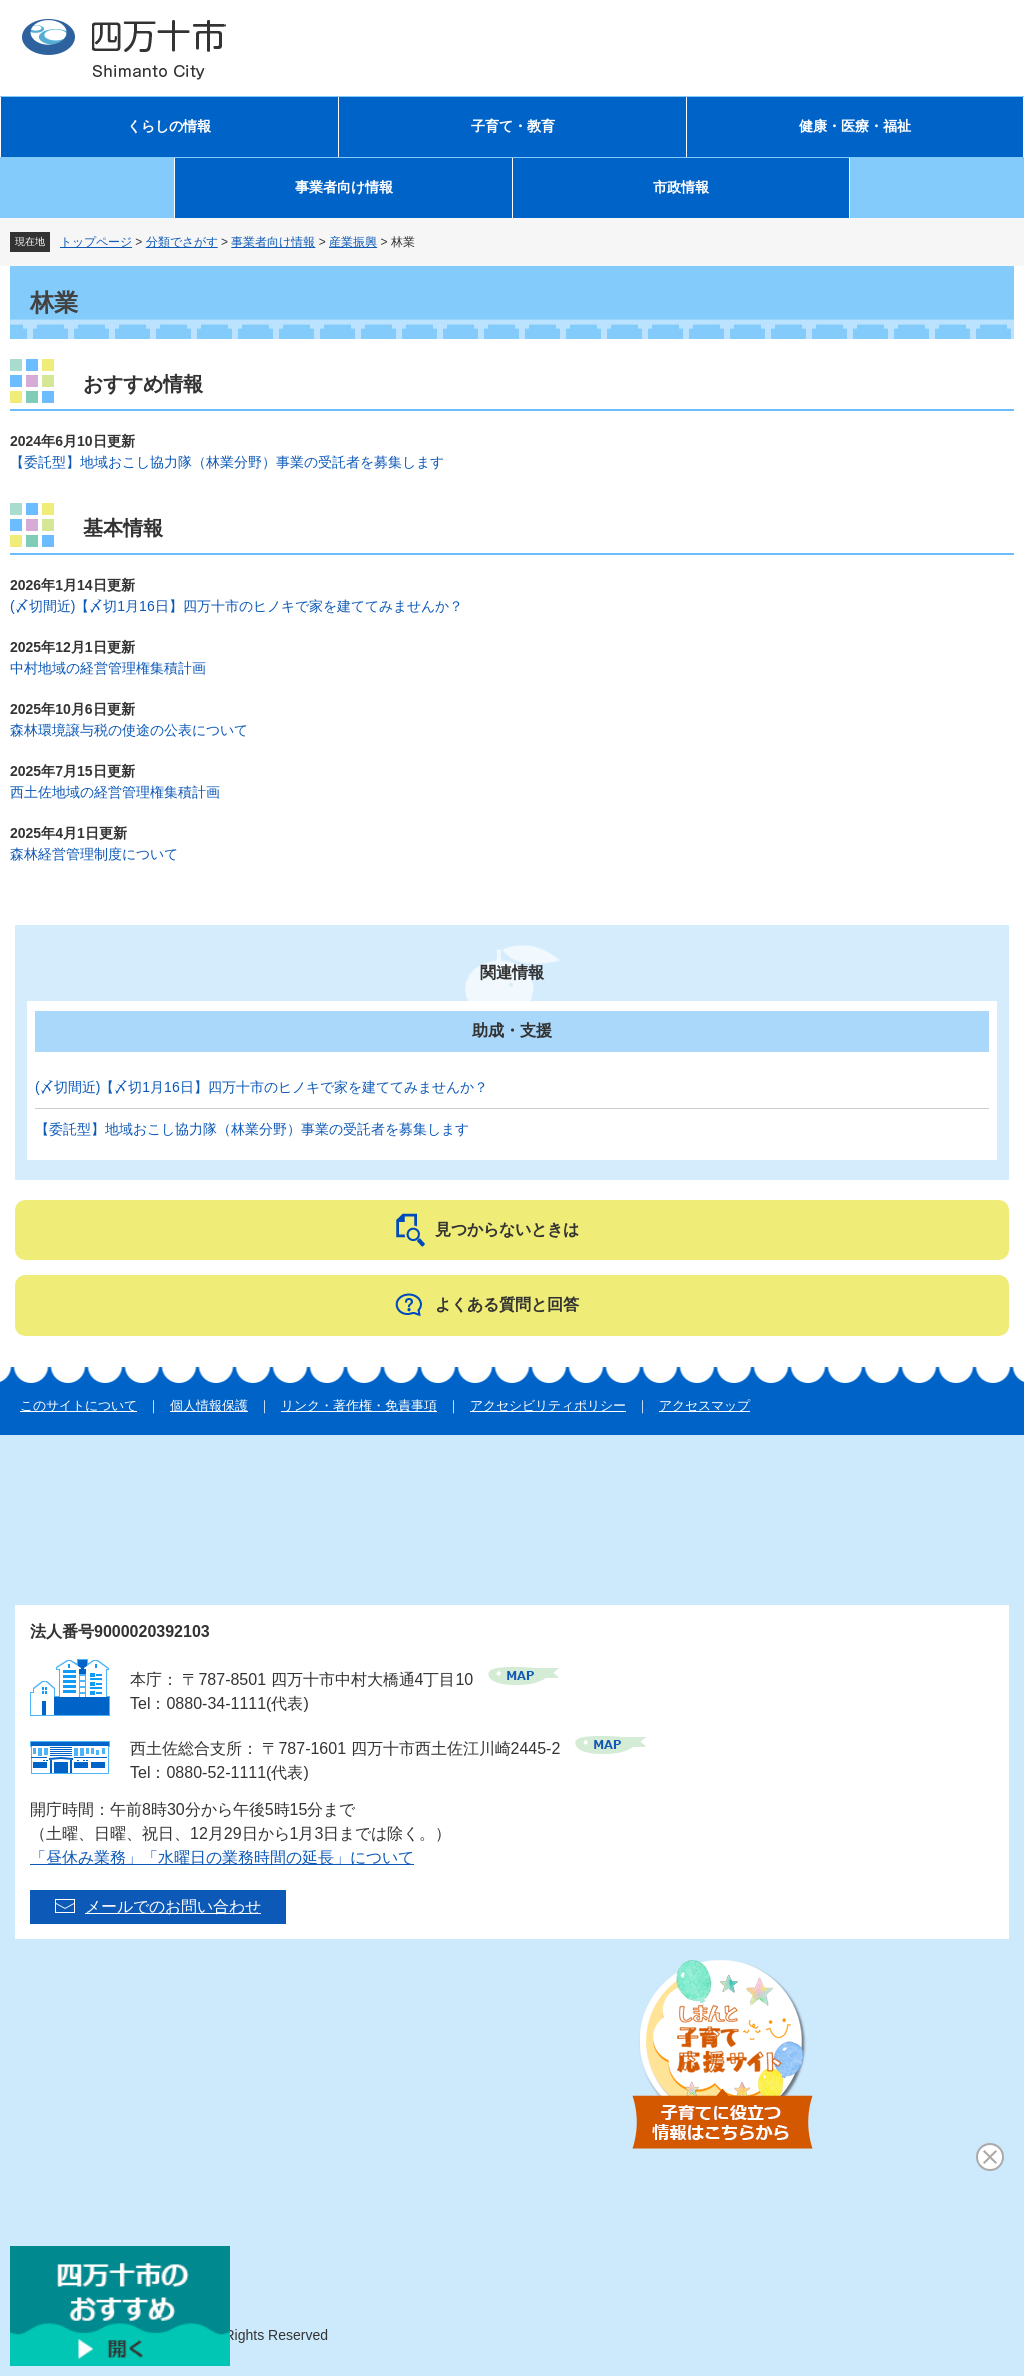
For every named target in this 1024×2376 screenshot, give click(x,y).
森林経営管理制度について (94, 854)
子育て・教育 (513, 126)
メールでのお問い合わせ (173, 1906)
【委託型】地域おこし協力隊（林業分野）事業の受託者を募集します (227, 462)
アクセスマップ (704, 1405)
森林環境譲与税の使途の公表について (129, 730)
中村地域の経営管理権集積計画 (108, 668)
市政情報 (681, 187)
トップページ (96, 242)
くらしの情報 (169, 126)
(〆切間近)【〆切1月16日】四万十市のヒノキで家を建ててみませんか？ (236, 606)
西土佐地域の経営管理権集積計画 (115, 792)
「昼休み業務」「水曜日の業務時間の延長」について (222, 1857)
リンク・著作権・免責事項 (359, 1405)
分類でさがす (182, 242)
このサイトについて (78, 1405)
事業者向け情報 (344, 187)
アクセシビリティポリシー (548, 1405)
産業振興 (353, 242)
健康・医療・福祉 (855, 126)
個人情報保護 (209, 1405)
